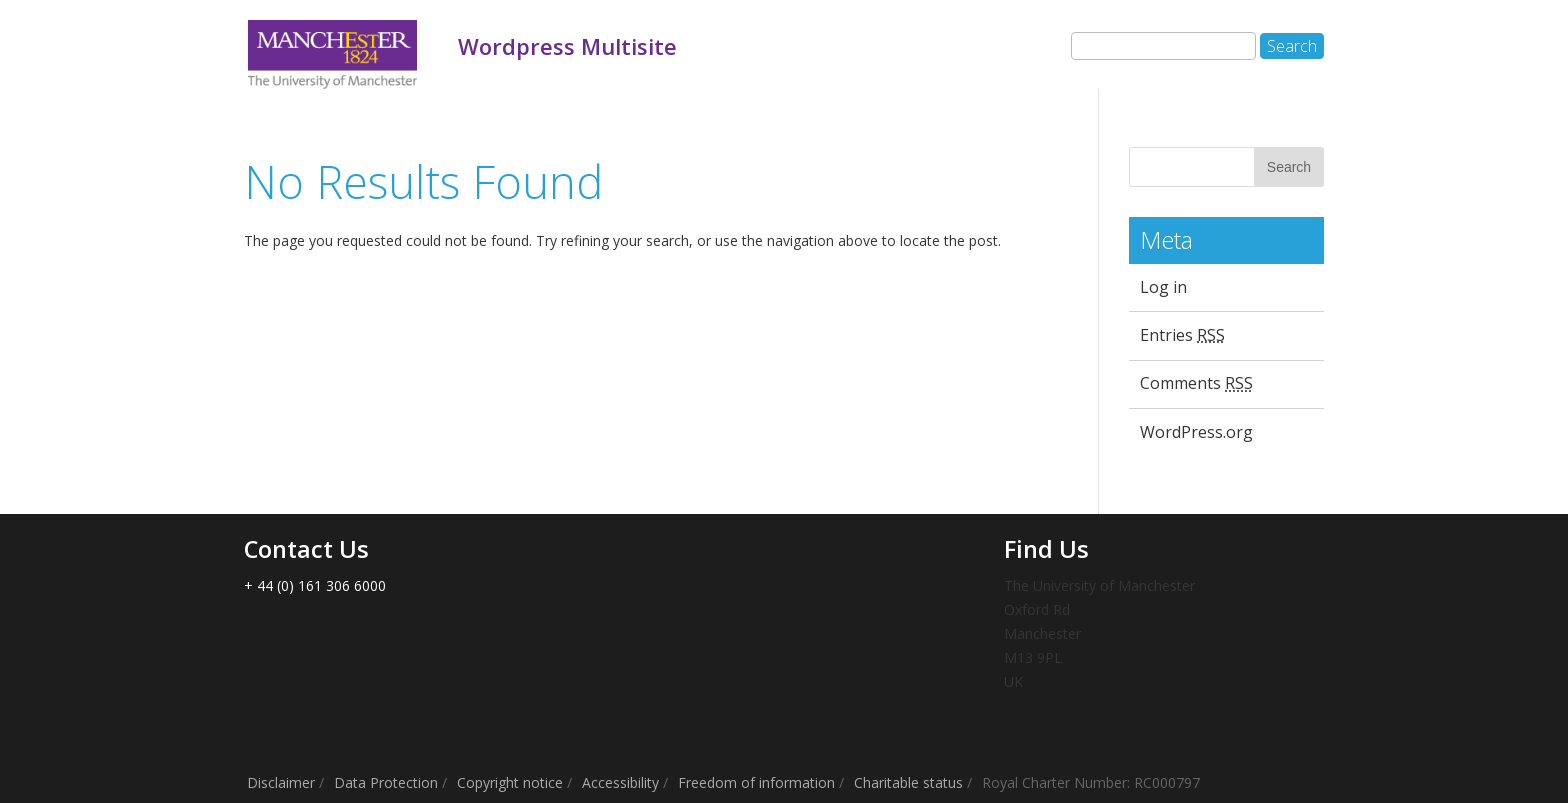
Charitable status (908, 782)
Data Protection (386, 782)
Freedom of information (756, 782)
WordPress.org (1196, 432)
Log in (1163, 287)
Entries (1182, 335)
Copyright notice (510, 782)
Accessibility (620, 782)
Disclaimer (281, 782)
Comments (1196, 383)
